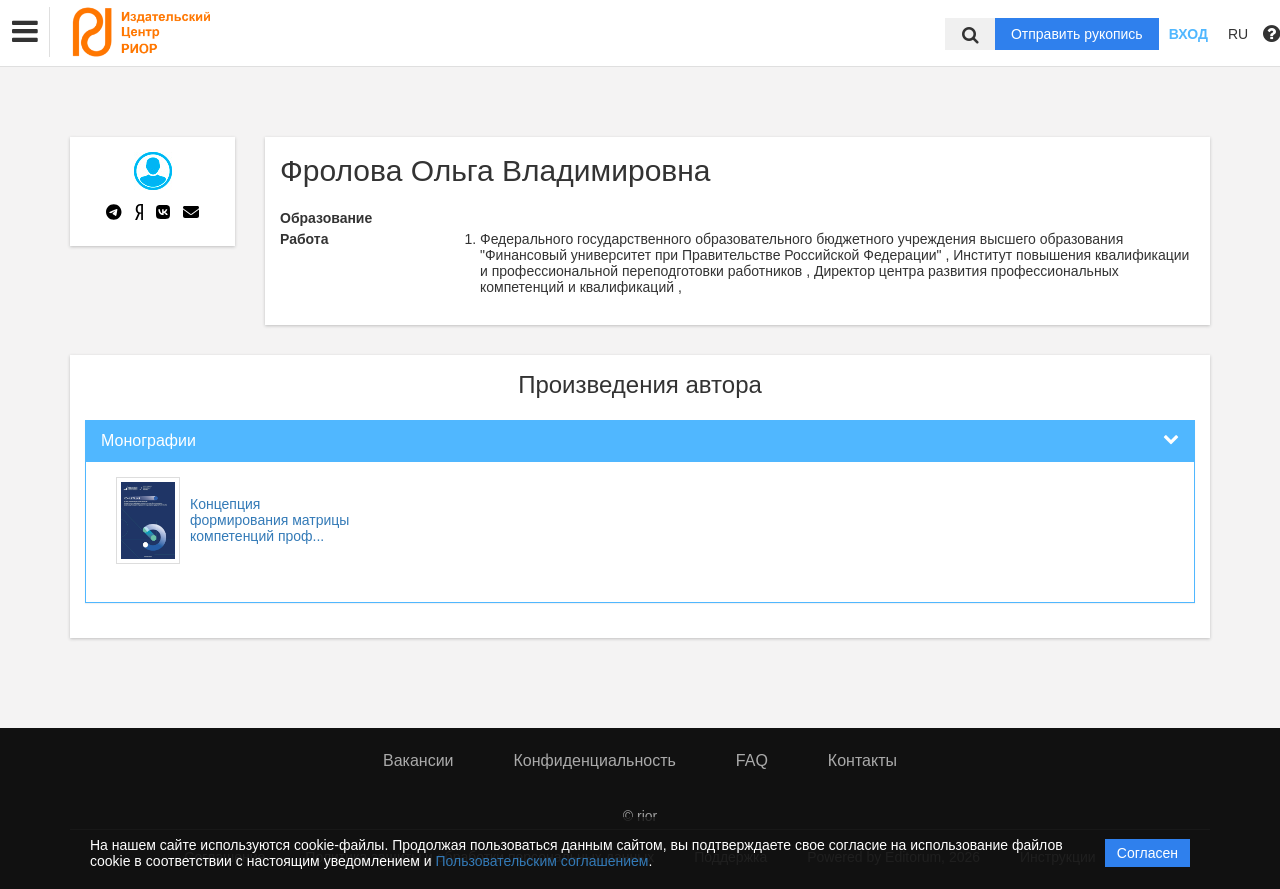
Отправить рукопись (1077, 34)
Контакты (862, 760)
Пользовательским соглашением (542, 861)
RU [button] (1238, 34)
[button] (25, 32)
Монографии (148, 440)
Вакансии (418, 760)
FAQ (752, 760)
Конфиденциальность (595, 760)
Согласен (1147, 853)
